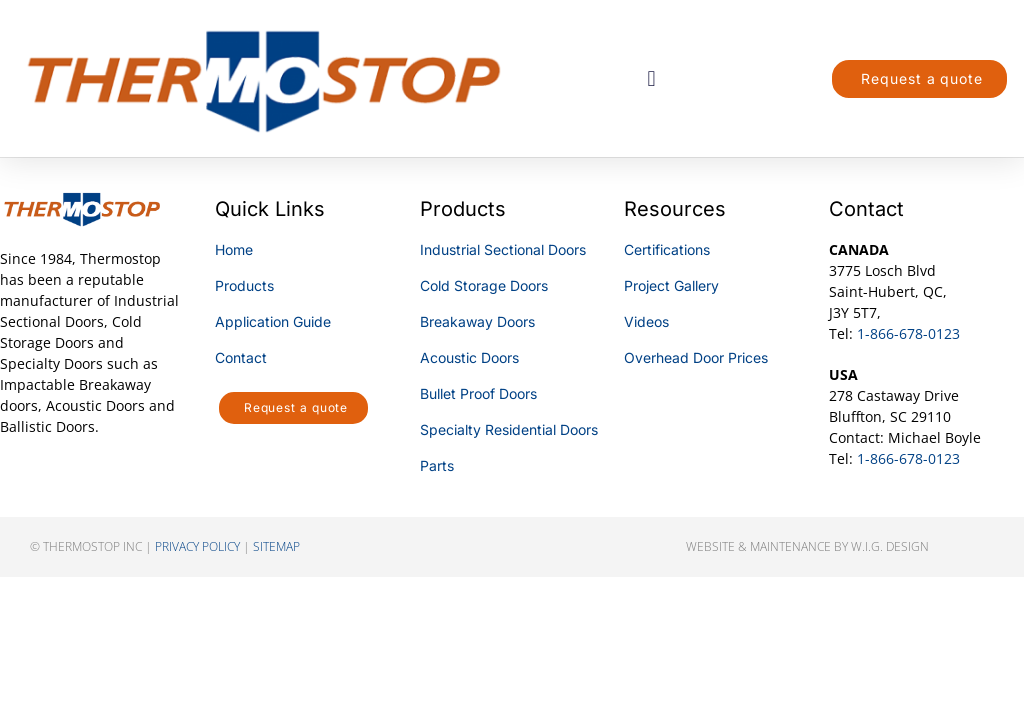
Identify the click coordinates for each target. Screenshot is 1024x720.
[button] (651, 78)
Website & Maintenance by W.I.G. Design (807, 546)
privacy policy (197, 546)
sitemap (276, 546)
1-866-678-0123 (908, 333)
